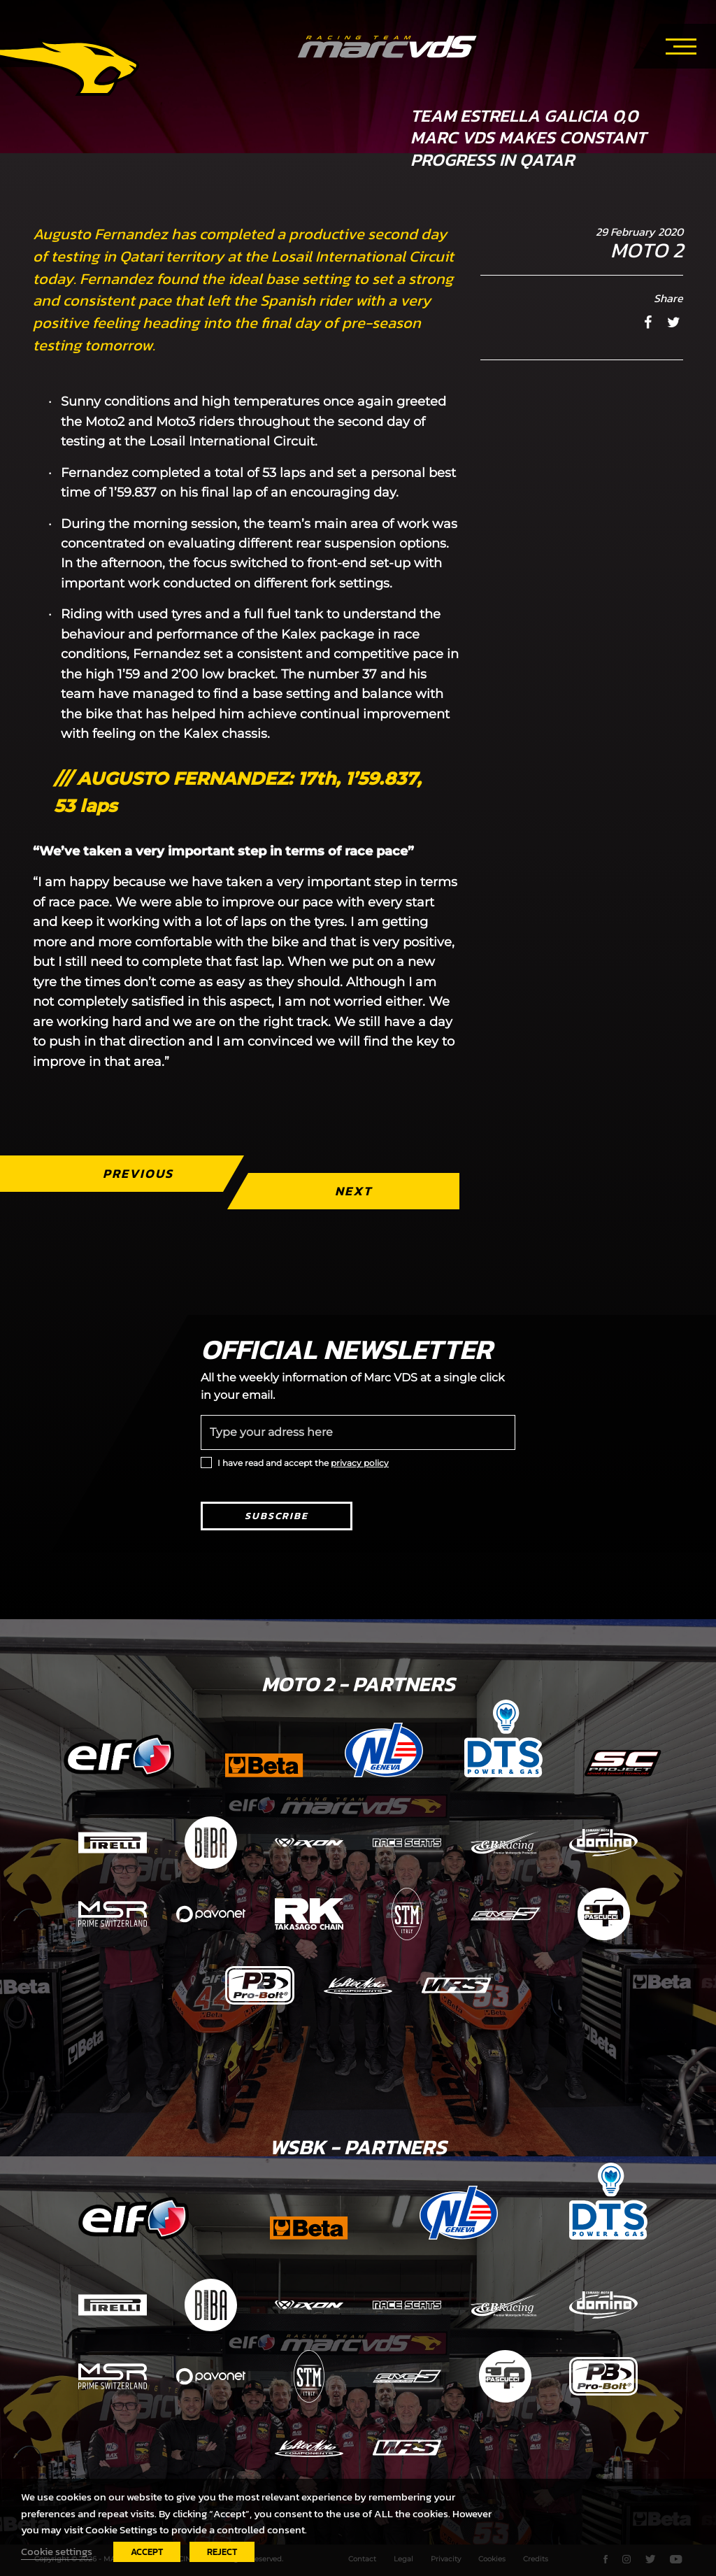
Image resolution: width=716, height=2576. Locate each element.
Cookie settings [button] (56, 2551)
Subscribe (276, 1516)
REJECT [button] (222, 2552)
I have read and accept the (303, 1463)
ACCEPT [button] (147, 2552)
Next (353, 1190)
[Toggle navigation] (681, 44)
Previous (138, 1173)
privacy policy (360, 1463)
